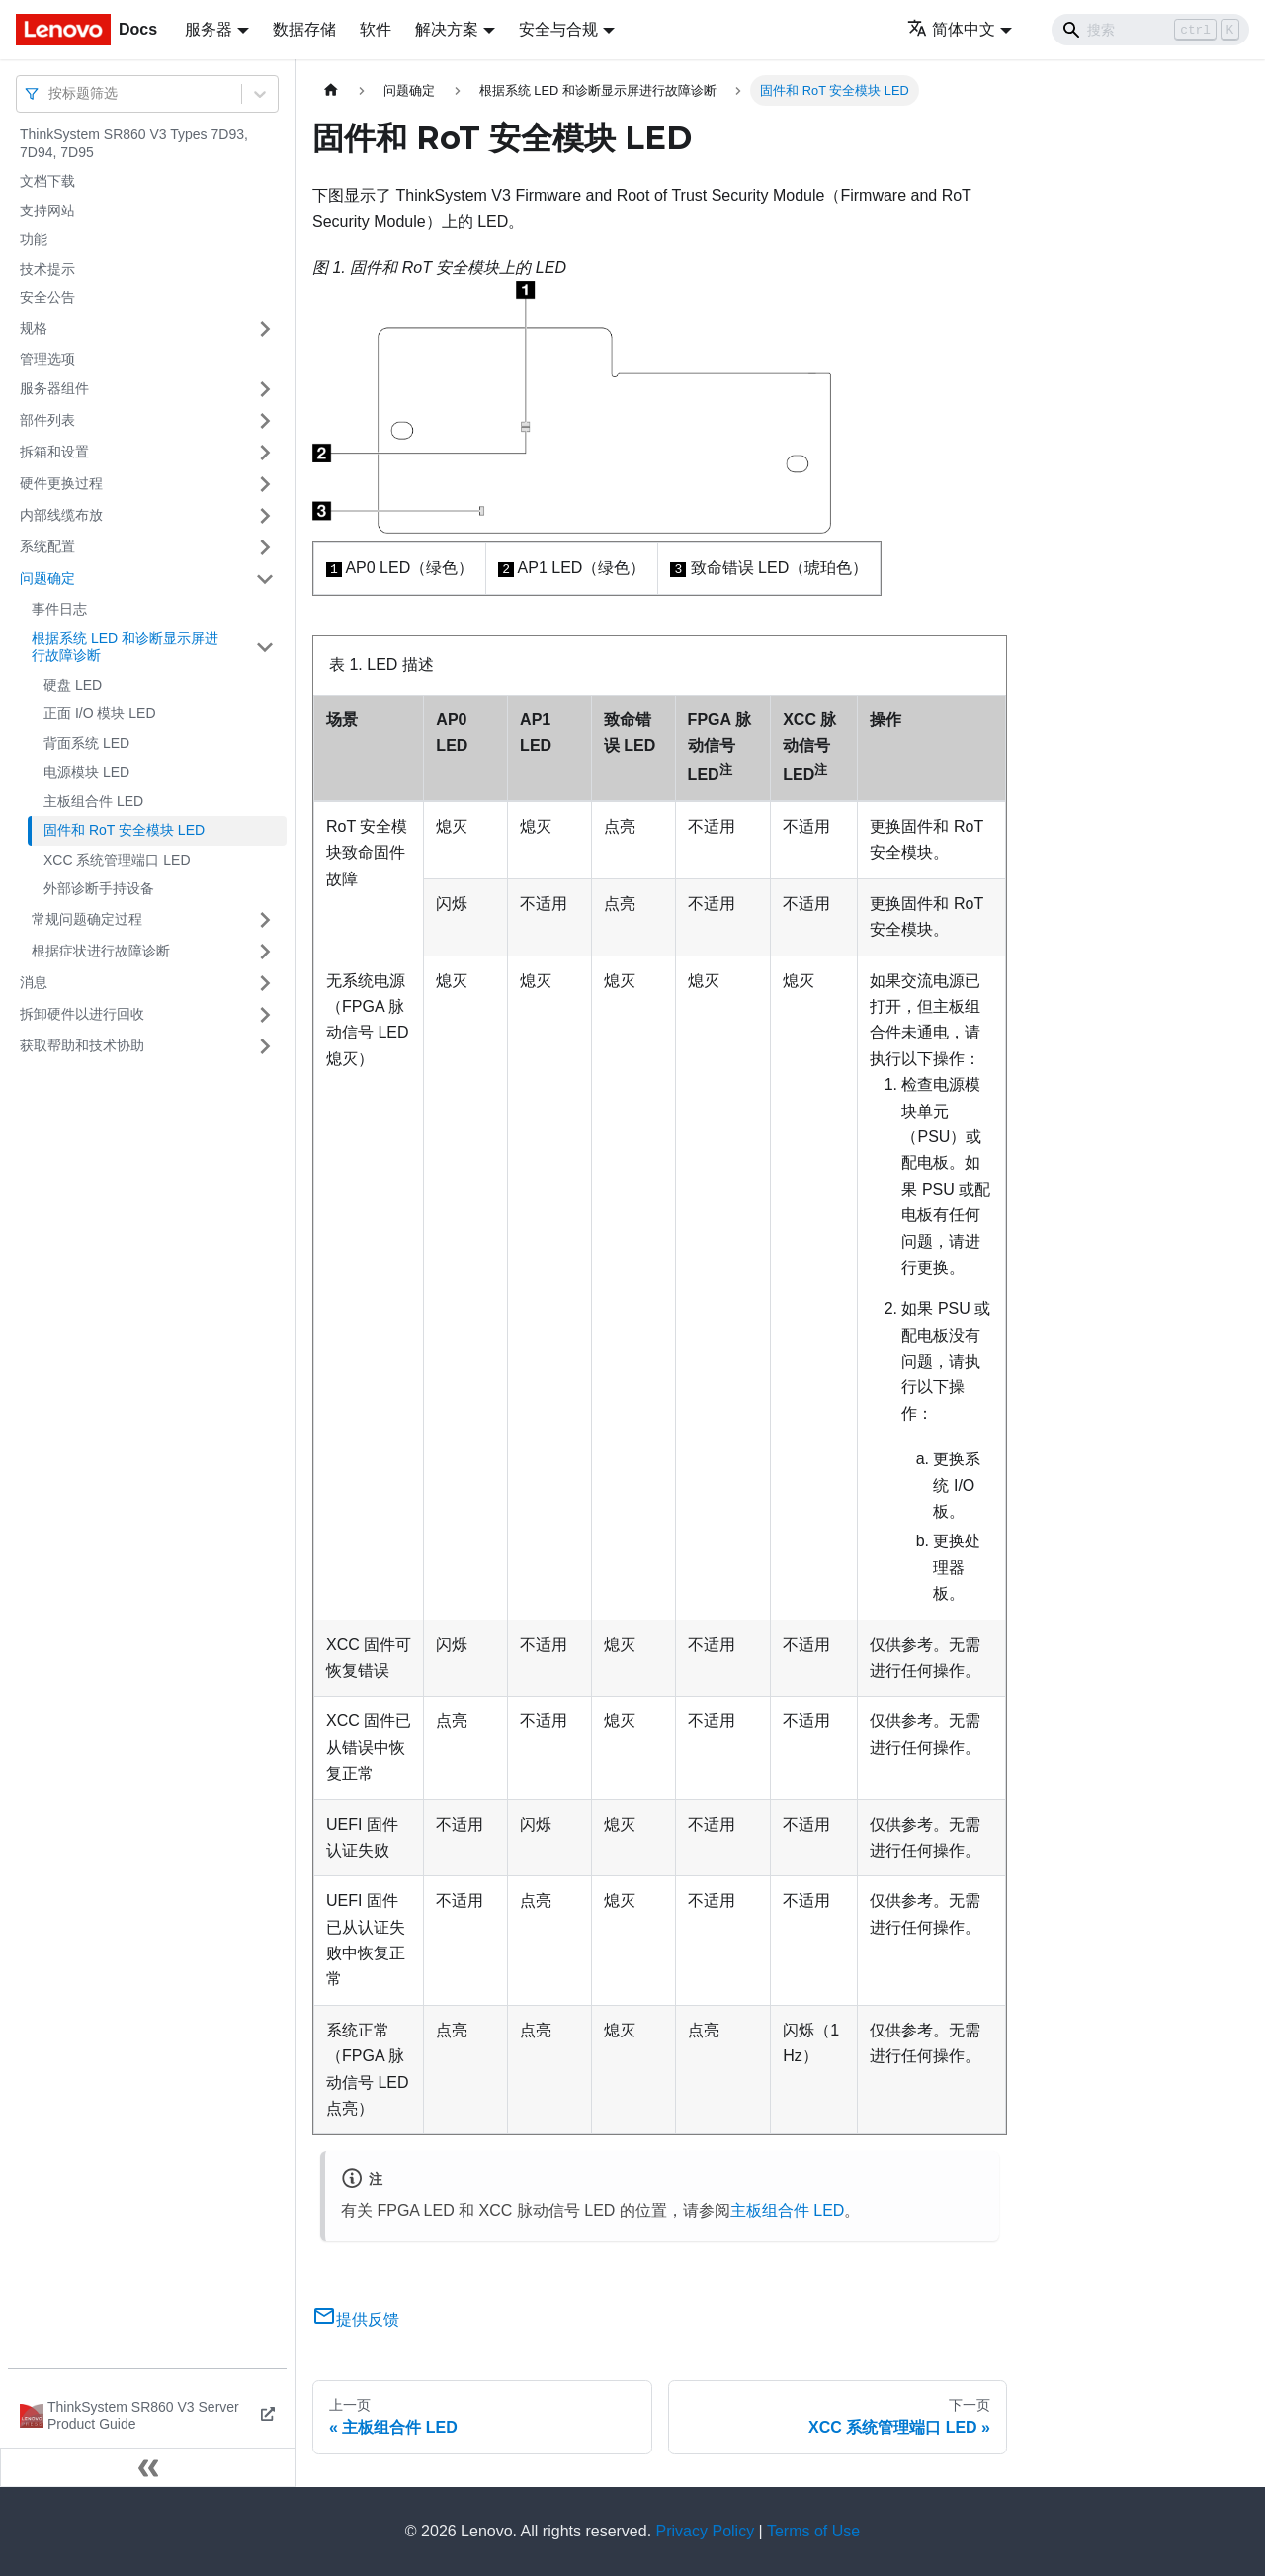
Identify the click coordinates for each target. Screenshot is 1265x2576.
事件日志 (59, 609)
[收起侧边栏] (148, 2467)
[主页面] (331, 90)
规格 (33, 328)
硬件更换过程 (61, 483)
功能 (33, 239)
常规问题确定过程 (87, 919)
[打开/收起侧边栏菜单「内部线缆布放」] (265, 516)
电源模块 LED (86, 772)
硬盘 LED (72, 685)
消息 (33, 982)
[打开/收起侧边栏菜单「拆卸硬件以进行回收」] (265, 1015)
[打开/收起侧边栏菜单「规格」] (265, 329)
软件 (375, 29)
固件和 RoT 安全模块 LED (124, 830)
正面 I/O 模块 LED (99, 713)
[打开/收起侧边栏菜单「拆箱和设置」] (265, 452)
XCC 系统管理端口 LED (117, 860)
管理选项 (47, 359)
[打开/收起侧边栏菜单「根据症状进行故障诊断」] (265, 951)
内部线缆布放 (61, 515)
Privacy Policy (705, 2531)
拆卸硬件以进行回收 (82, 1014)
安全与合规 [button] (558, 29)
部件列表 (47, 420)
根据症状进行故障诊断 (101, 950)
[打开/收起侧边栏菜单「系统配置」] (265, 547)
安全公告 (47, 297)
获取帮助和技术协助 (82, 1045)
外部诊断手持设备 (98, 888)
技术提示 (47, 269)
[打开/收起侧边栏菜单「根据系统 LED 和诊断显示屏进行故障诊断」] (265, 647)
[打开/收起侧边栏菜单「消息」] (265, 983)
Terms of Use (813, 2531)
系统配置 (47, 546)
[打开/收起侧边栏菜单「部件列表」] (265, 421)
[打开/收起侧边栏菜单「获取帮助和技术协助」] (265, 1046)
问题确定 (47, 578)
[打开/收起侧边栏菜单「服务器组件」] (265, 389)
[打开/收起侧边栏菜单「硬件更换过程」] (265, 484)
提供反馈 (355, 2319)
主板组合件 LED (93, 801)
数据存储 (304, 29)
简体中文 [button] (951, 29)
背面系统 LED (86, 743)
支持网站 (47, 210)
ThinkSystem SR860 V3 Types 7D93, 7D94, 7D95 (134, 143)
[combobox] (50, 93)
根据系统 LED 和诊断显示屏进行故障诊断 (125, 647)
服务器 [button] (208, 29)
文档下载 (47, 181)
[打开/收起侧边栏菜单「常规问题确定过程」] (265, 920)
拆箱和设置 (54, 451)
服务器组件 (54, 388)
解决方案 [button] (446, 29)
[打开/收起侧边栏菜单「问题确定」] (265, 579)
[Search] (1150, 29)
